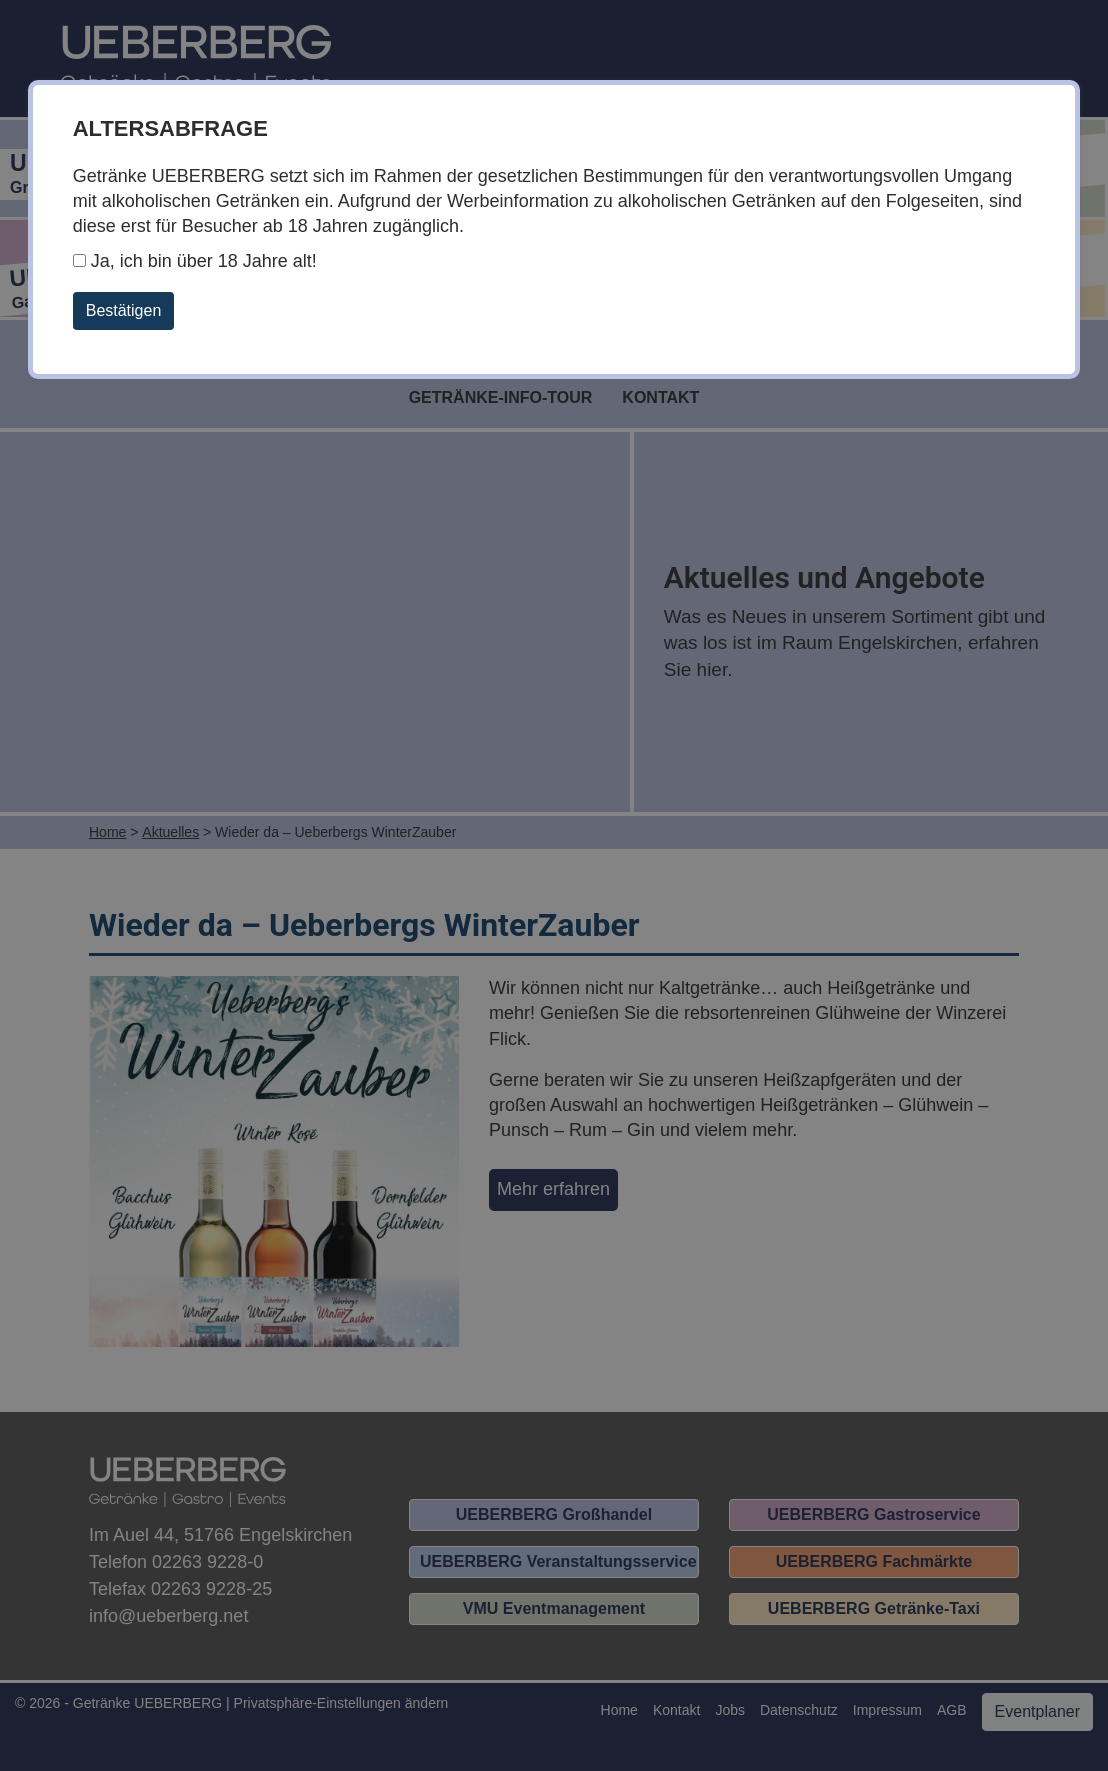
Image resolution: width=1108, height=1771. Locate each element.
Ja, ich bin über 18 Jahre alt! (195, 261)
